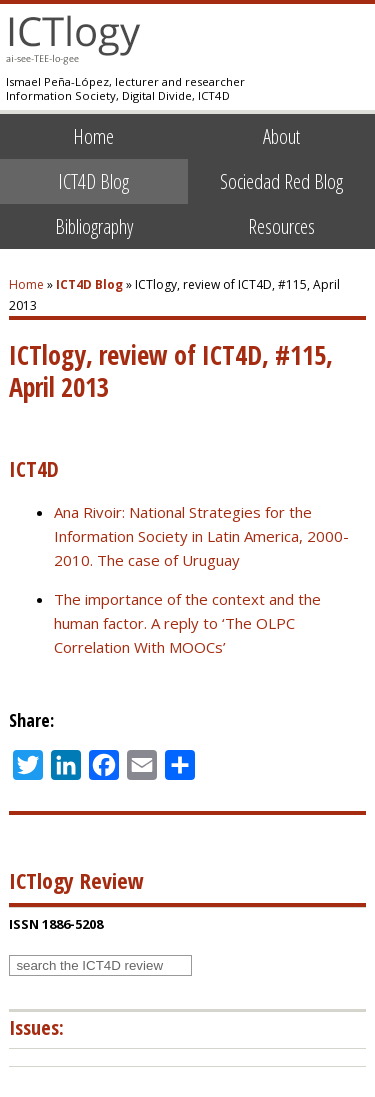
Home (93, 136)
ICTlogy (73, 39)
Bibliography (94, 226)
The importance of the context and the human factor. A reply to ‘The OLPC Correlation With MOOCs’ (187, 623)
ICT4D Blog (93, 181)
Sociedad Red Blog (281, 181)
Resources (281, 226)
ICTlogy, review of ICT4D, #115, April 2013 (171, 371)
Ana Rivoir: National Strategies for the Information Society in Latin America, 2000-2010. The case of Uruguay (201, 536)
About (281, 136)
